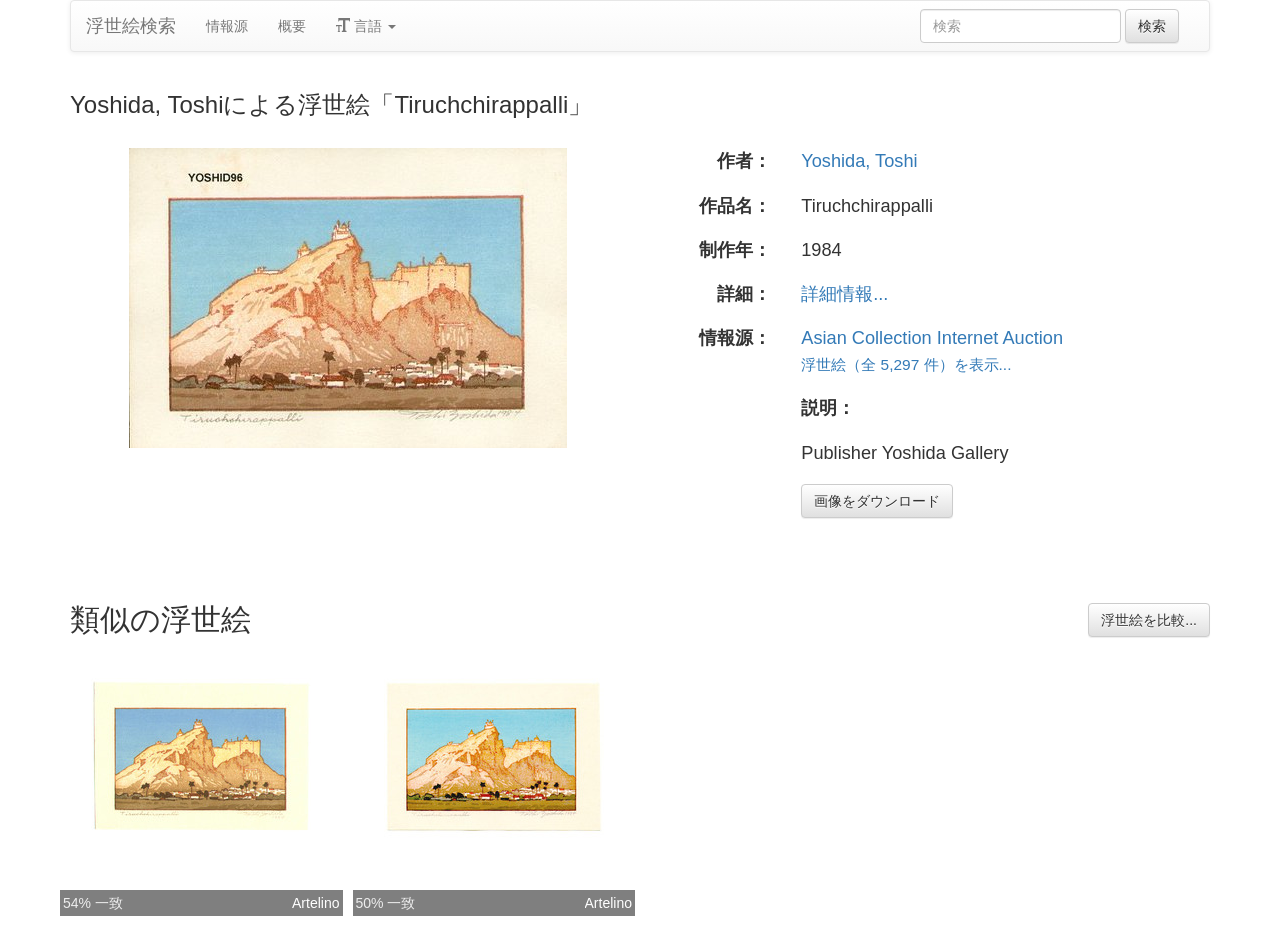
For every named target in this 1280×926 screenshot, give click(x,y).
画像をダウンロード (877, 501)
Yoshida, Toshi (859, 161)
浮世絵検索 (131, 26)
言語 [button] (366, 26)
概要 (292, 26)
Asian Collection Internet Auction (932, 338)
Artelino (315, 903)
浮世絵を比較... (1149, 620)
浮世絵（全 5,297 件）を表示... (906, 364)
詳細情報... (844, 294)
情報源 (227, 26)
